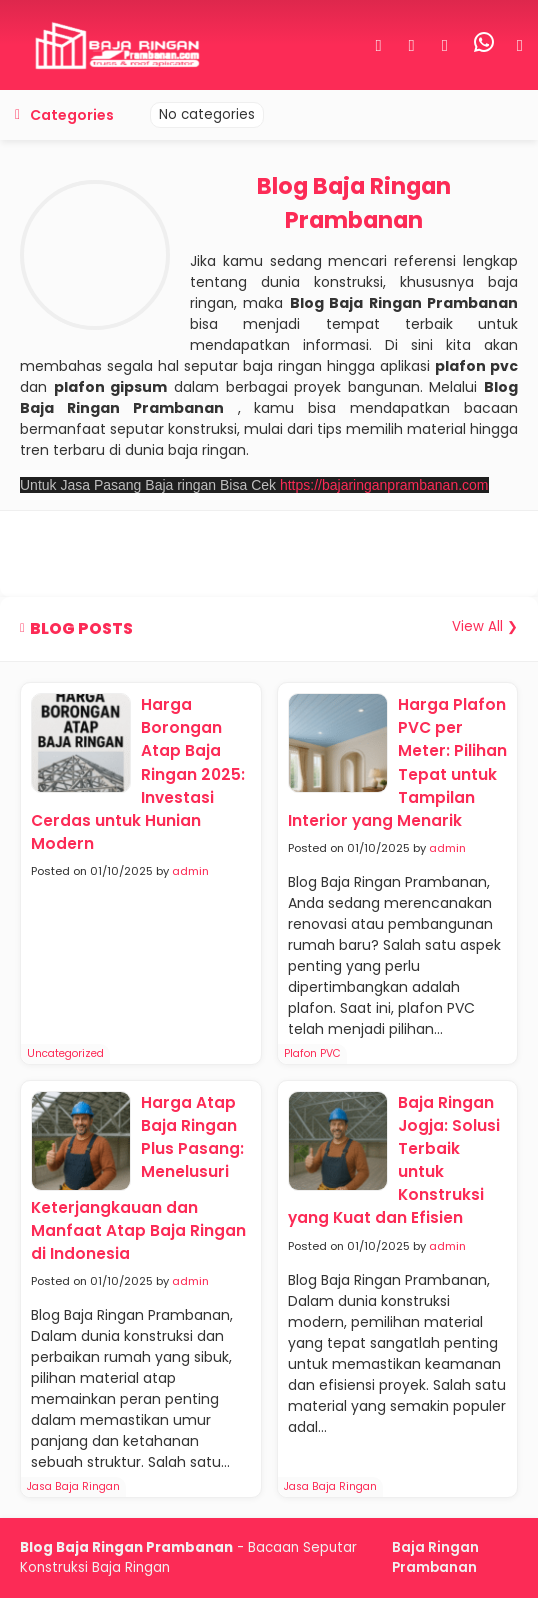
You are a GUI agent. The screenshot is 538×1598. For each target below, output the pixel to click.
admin (190, 871)
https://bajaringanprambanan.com (384, 485)
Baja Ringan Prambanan (435, 1557)
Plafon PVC (312, 1053)
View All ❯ (485, 626)
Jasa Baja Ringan (73, 1486)
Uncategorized (65, 1053)
